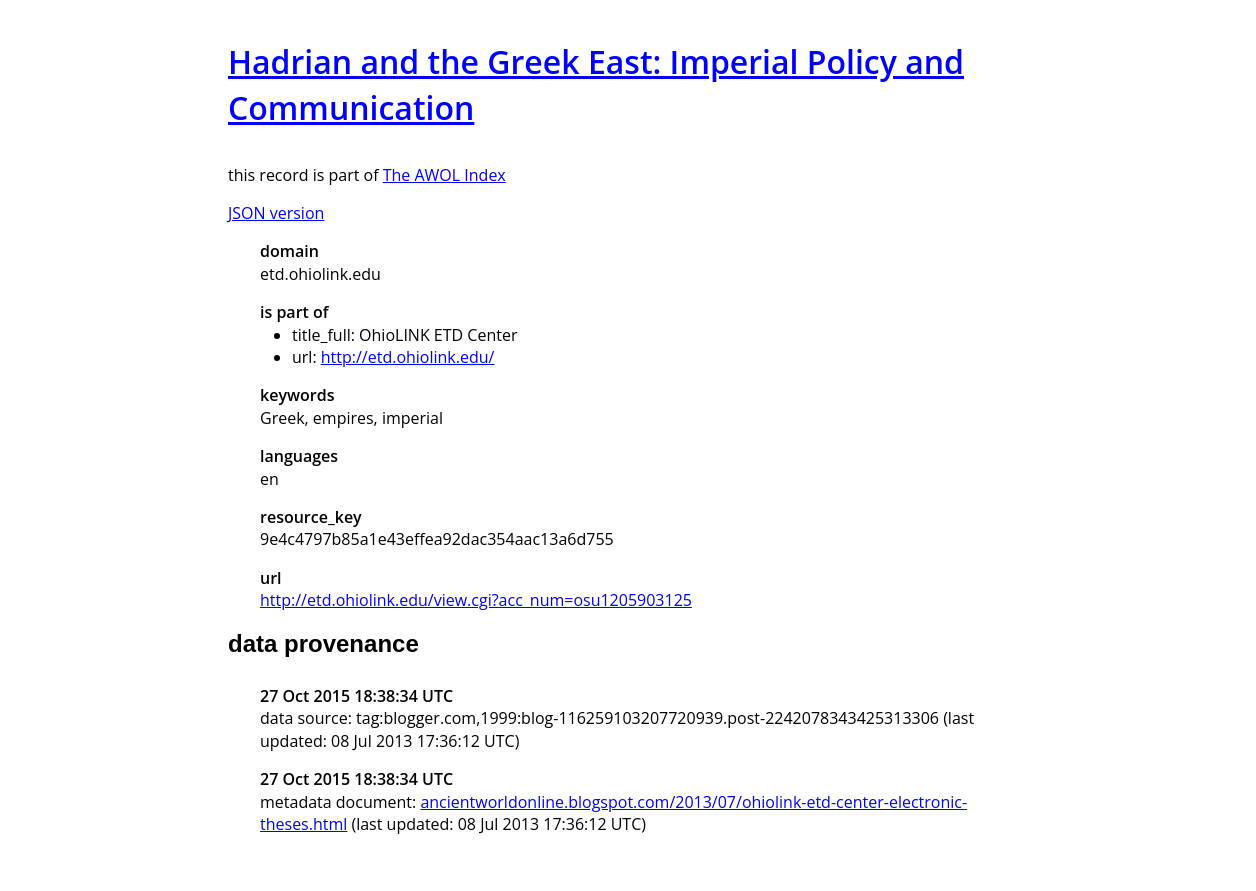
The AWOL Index (444, 175)
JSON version (276, 213)
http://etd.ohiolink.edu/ (408, 357)
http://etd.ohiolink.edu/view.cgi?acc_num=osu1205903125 (476, 600)
